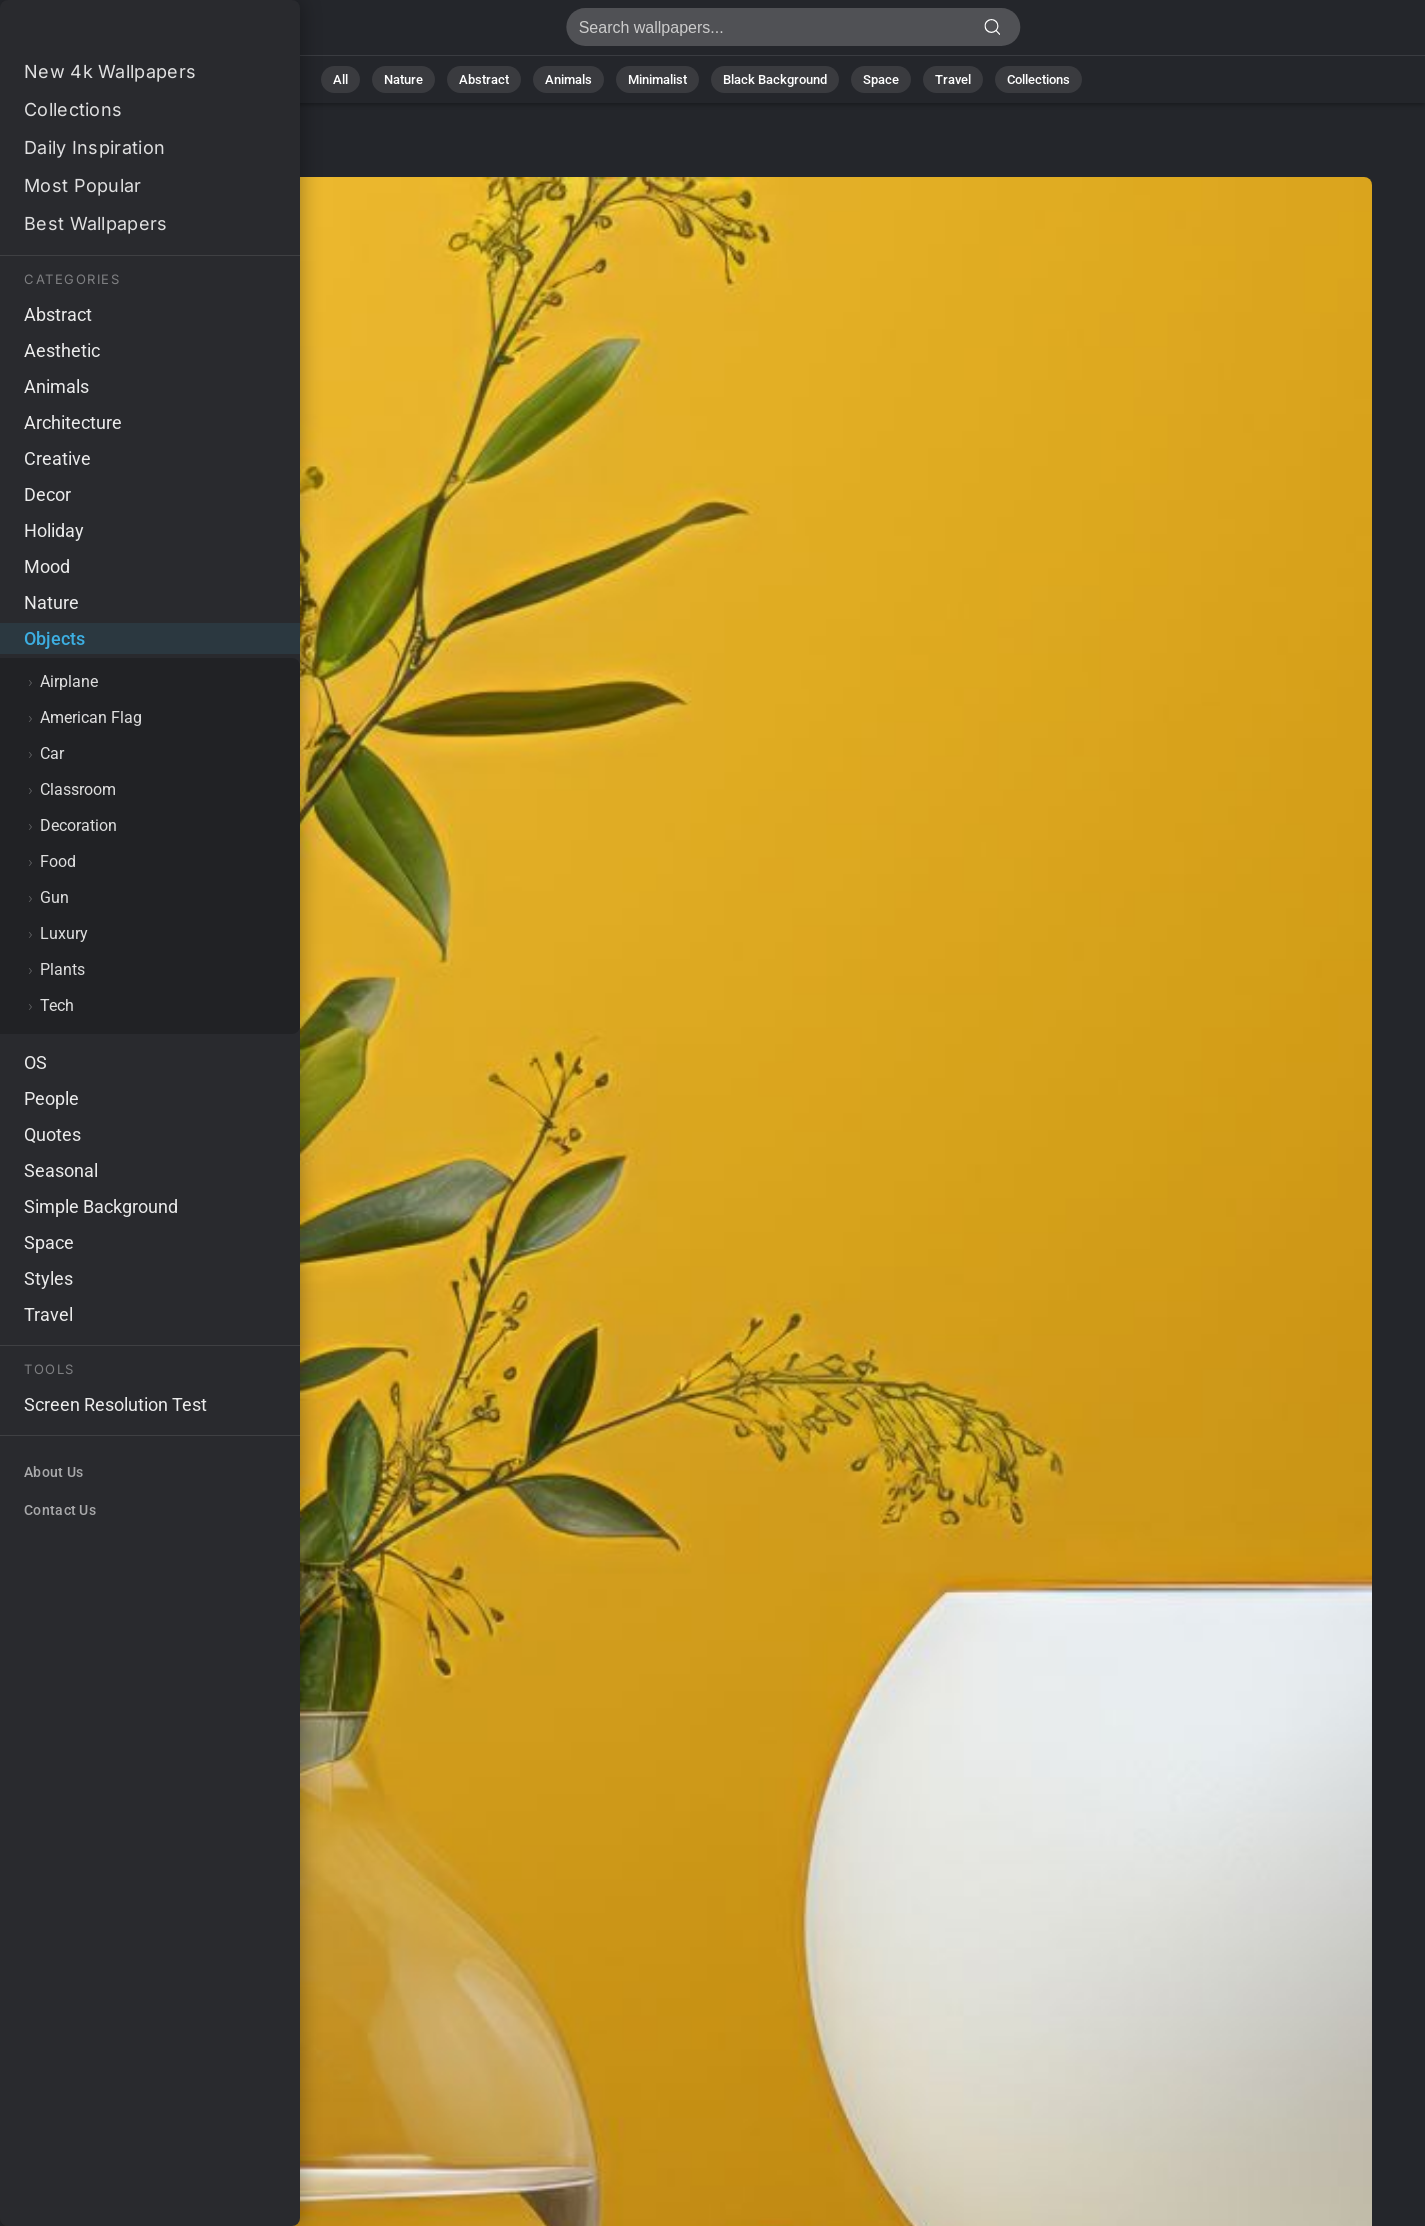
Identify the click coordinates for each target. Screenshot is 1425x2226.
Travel (953, 79)
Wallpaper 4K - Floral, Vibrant (120, 32)
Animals (568, 79)
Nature (403, 79)
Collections (1038, 79)
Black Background (775, 79)
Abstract (484, 79)
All (340, 79)
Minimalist (657, 79)
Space (881, 79)
